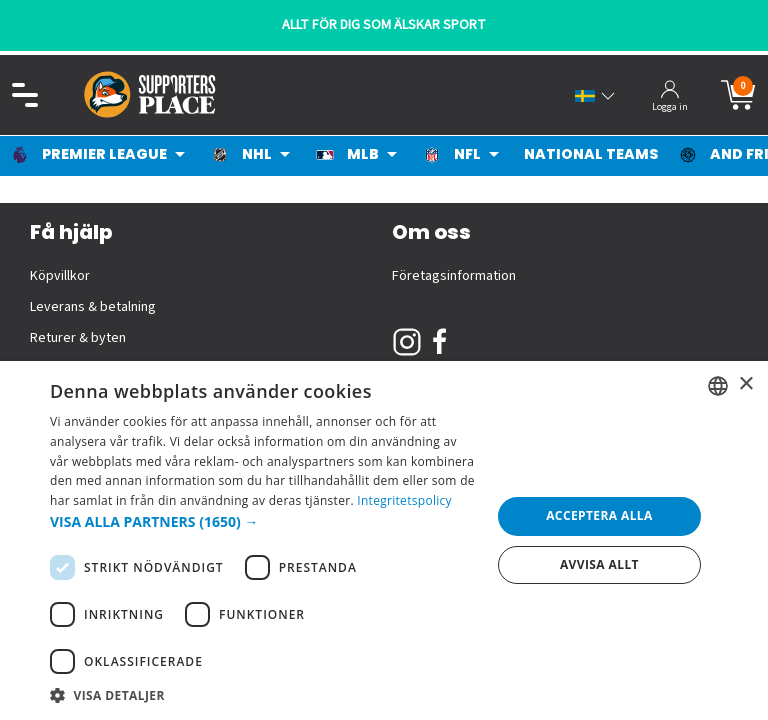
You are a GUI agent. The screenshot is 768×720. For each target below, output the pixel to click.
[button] (264, 521)
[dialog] (384, 540)
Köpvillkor (60, 276)
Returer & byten (78, 338)
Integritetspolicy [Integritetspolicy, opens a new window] (404, 500)
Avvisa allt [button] (599, 564)
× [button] (745, 384)
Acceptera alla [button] (599, 515)
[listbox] (718, 386)
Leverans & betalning (93, 307)
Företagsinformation (454, 276)
